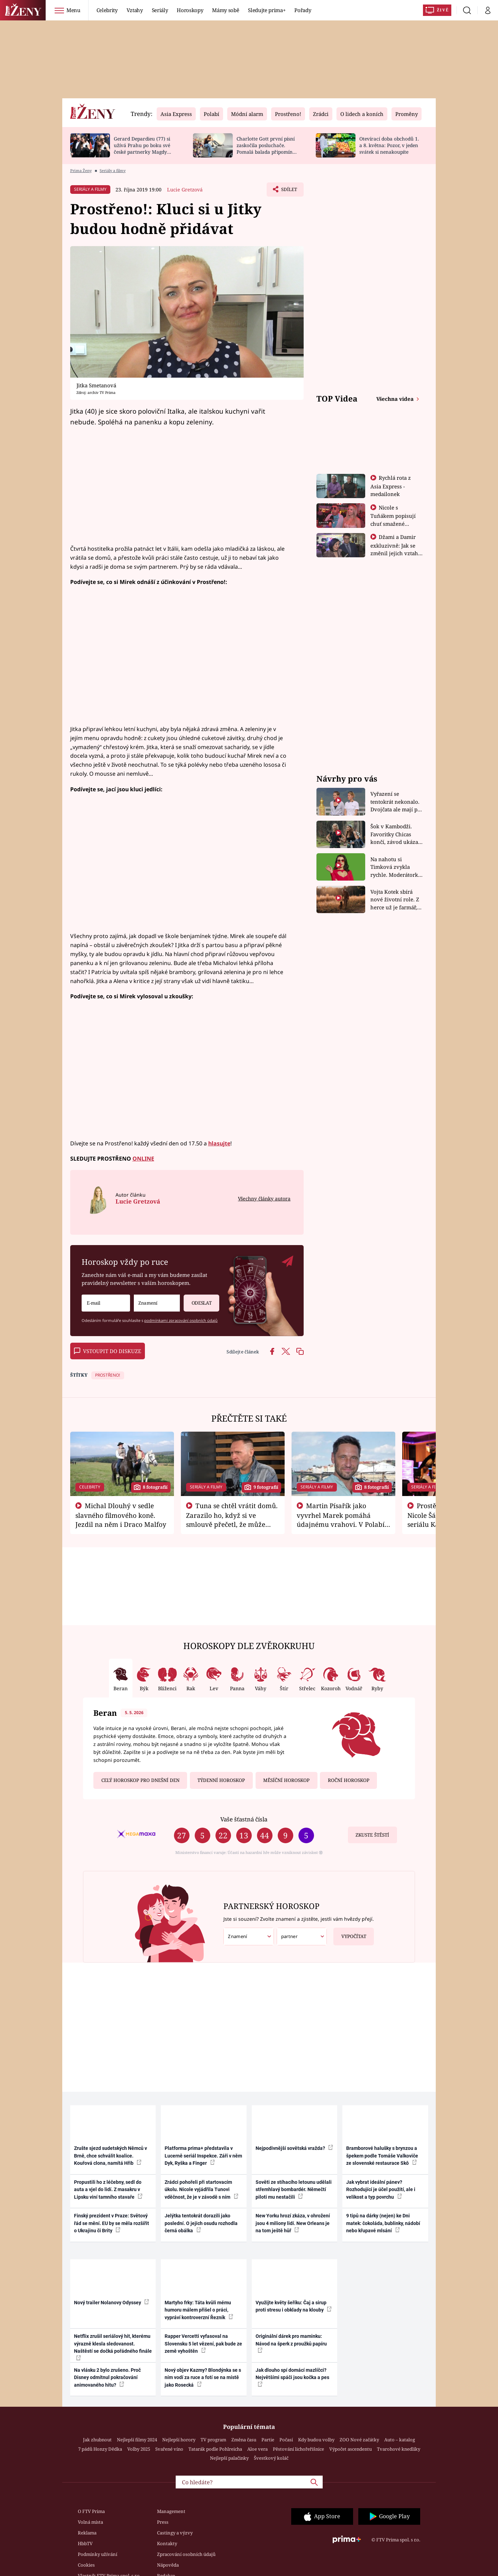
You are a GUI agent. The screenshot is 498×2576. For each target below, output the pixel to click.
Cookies (86, 2565)
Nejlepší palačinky (229, 2458)
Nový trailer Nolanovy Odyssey (111, 2302)
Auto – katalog (399, 2440)
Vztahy (135, 10)
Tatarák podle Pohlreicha (215, 2449)
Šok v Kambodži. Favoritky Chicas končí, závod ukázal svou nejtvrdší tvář (395, 834)
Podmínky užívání (97, 2554)
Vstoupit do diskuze (107, 1351)
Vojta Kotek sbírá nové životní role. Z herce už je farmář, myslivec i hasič (394, 899)
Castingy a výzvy (175, 2533)
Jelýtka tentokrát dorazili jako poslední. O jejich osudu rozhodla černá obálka (201, 2223)
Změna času (243, 2440)
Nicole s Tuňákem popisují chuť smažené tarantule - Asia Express (393, 523)
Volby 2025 (138, 2449)
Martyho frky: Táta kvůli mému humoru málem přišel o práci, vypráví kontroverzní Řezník (199, 2310)
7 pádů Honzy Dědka (100, 2449)
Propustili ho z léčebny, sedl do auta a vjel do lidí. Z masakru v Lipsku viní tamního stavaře (108, 2189)
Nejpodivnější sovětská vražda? (294, 2148)
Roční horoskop (348, 1780)
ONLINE (143, 1158)
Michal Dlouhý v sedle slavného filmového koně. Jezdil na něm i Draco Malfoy (120, 1515)
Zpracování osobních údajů (186, 2554)
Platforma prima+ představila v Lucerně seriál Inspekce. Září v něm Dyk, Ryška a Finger (203, 2155)
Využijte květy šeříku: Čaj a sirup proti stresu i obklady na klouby (294, 2306)
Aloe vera (257, 2449)
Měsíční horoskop (286, 1780)
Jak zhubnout (97, 2440)
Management (171, 2511)
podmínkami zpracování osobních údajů (181, 1320)
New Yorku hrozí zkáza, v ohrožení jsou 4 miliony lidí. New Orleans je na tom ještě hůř (293, 2223)
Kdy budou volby (316, 2440)
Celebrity (107, 10)
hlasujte (219, 1143)
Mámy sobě (225, 10)
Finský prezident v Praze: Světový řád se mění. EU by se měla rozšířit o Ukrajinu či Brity (111, 2223)
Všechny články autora (264, 1198)
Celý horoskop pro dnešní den (140, 1780)
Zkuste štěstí (372, 1835)
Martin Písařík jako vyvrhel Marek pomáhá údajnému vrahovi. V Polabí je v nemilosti (341, 1519)
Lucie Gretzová (185, 189)
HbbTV (85, 2543)
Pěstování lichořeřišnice (298, 2449)
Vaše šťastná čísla (243, 1819)
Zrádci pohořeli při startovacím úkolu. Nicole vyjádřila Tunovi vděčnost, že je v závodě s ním (201, 2189)
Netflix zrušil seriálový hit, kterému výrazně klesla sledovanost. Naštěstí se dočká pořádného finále (113, 2346)
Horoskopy (190, 10)
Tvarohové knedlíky (398, 2449)
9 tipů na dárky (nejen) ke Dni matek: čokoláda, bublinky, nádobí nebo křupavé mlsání (383, 2223)
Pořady (302, 10)
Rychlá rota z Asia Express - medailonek (390, 485)
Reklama (87, 2533)
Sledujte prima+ (266, 10)
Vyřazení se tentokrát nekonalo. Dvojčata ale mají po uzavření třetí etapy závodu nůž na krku (395, 801)
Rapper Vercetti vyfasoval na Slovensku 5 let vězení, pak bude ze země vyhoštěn (203, 2343)
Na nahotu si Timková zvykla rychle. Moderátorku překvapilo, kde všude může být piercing (396, 867)
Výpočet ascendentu (350, 2449)
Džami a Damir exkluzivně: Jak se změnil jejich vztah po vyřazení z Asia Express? (394, 552)
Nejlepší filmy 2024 (137, 2440)
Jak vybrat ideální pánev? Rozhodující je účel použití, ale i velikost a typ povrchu (380, 2189)
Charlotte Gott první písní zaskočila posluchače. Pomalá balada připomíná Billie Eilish (266, 148)
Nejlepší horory (178, 2440)
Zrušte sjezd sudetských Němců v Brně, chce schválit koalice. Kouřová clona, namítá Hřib (110, 2155)
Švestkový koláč (271, 2458)
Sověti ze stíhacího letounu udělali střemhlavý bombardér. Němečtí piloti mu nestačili (294, 2189)
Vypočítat (349, 1933)
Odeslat (197, 1300)
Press (162, 2522)
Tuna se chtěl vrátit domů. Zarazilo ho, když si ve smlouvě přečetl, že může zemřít (232, 1519)
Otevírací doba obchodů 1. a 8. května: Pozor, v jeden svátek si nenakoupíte (389, 145)
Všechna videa (395, 398)
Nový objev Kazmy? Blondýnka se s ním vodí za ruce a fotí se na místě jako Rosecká (203, 2377)
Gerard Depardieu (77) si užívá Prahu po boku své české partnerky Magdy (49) (142, 148)
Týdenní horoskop (221, 1780)
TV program (213, 2440)
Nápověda (168, 2565)
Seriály (160, 10)
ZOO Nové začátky (359, 2440)
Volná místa (90, 2522)
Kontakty (167, 2543)
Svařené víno (169, 2449)
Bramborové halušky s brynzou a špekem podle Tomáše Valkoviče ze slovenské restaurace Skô (382, 2155)
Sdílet (288, 191)
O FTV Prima (91, 2511)
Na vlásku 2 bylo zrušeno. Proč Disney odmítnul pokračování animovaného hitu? (107, 2377)
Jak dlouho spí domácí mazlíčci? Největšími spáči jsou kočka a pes (292, 2377)
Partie (267, 2440)
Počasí (286, 2440)
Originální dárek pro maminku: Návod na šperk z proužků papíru (291, 2343)
